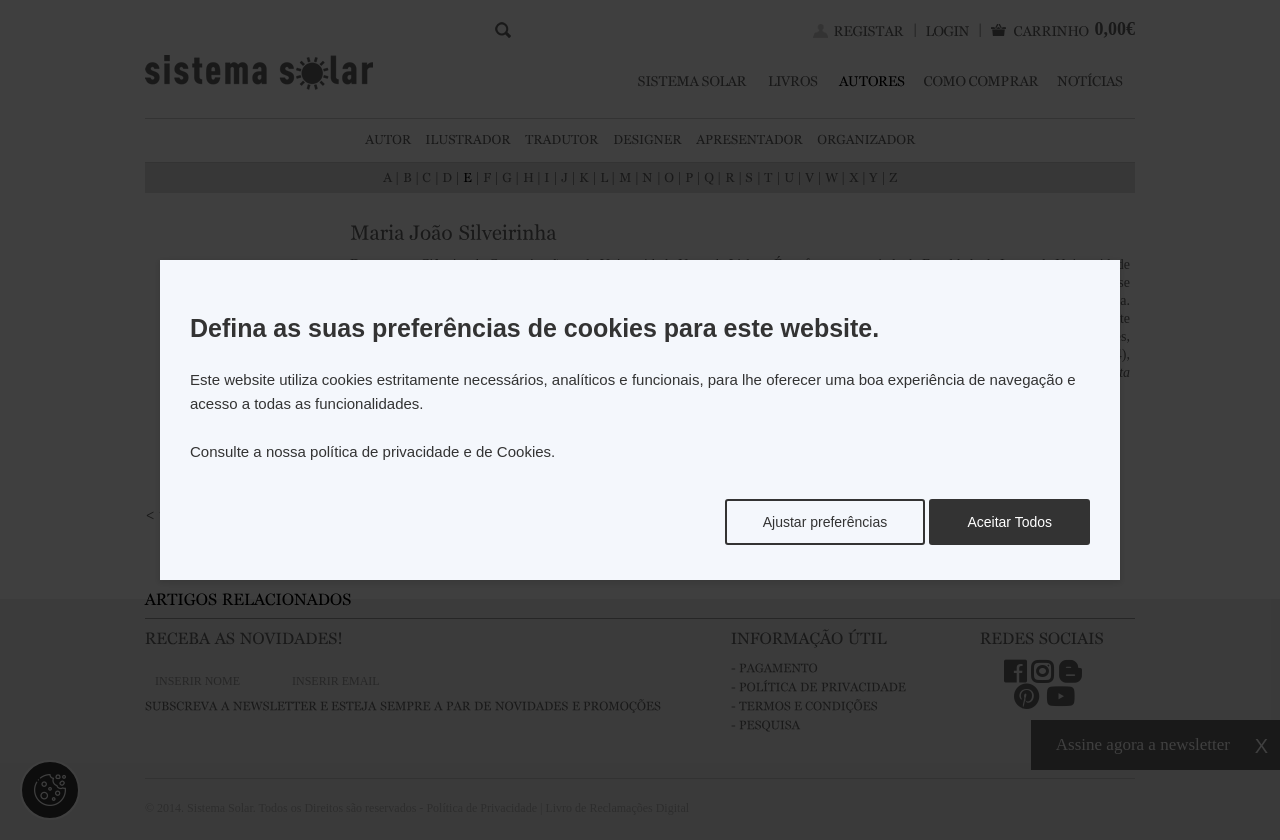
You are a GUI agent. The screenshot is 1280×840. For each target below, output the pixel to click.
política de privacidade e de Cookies (430, 451)
